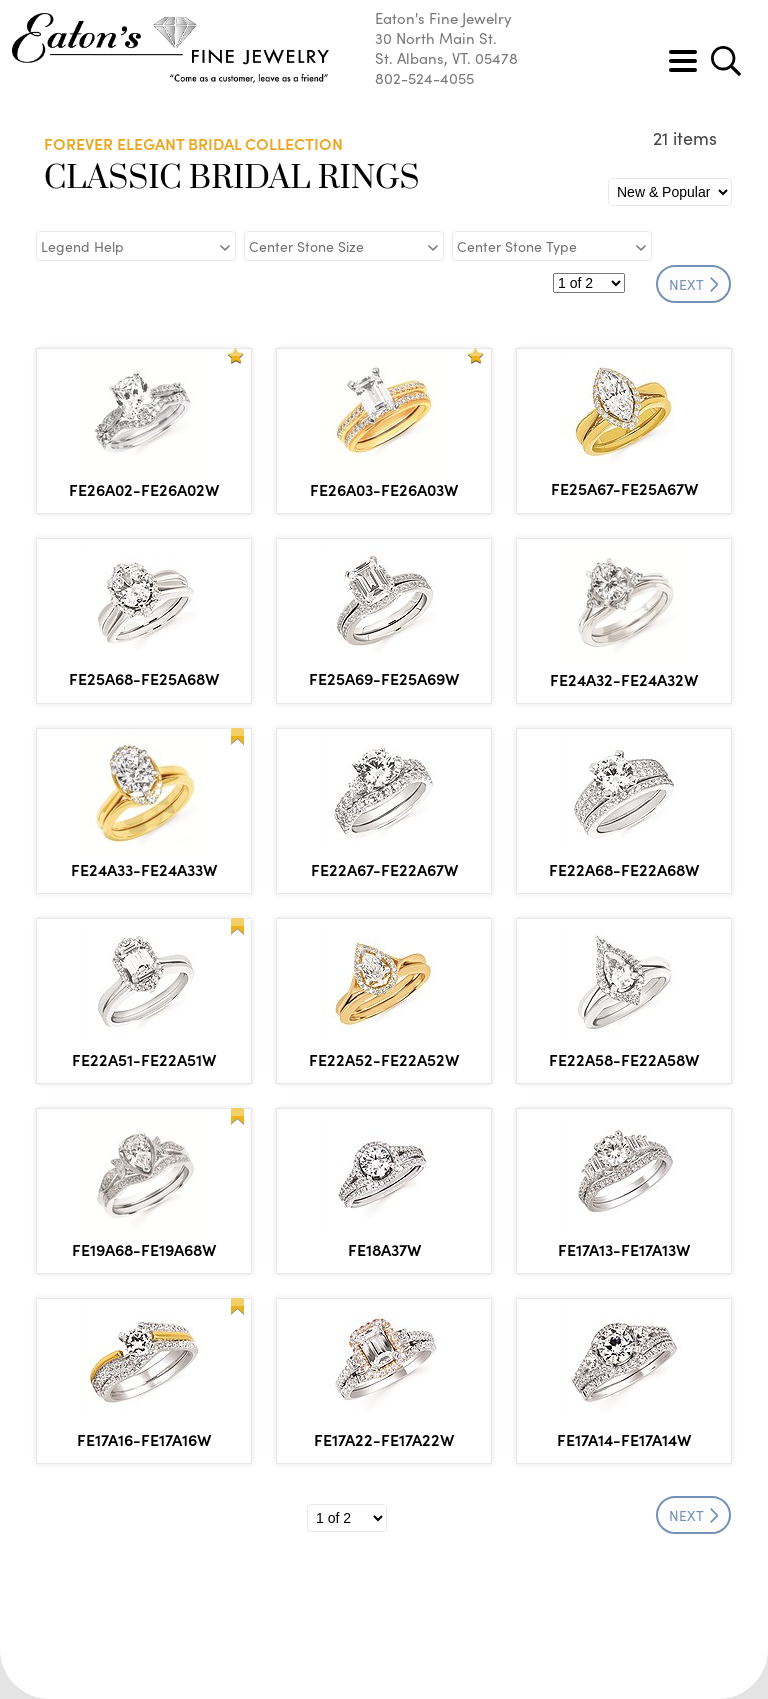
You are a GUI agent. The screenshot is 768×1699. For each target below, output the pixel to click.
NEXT (694, 284)
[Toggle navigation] (683, 61)
